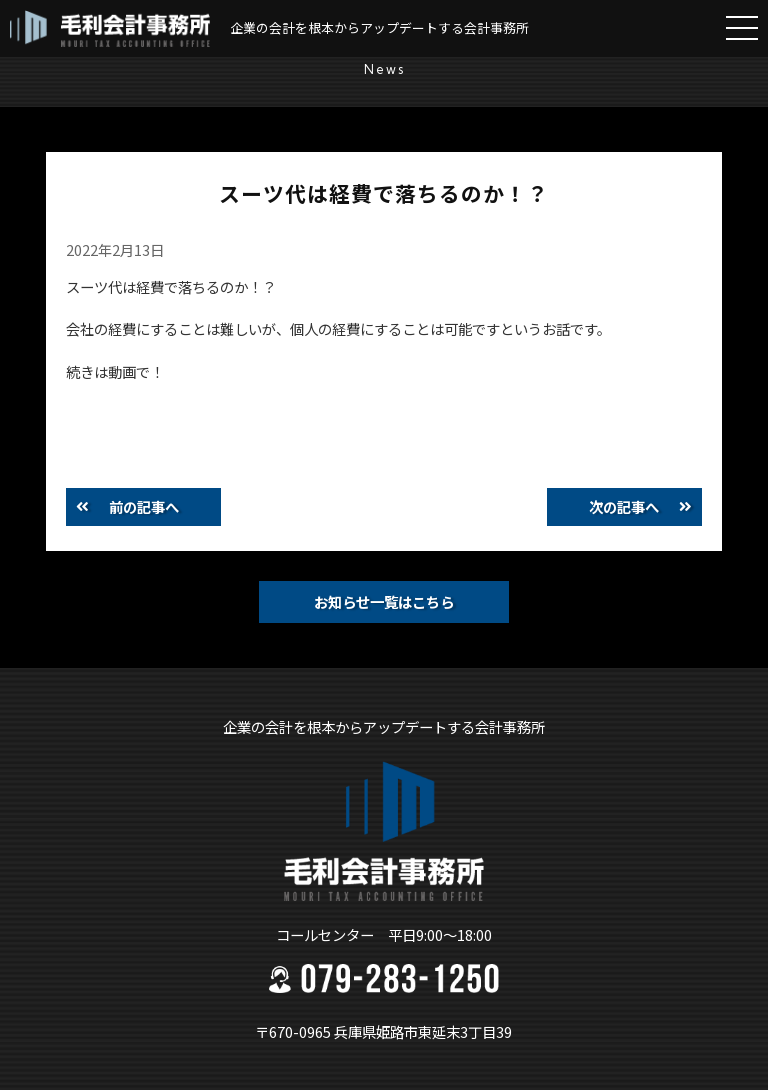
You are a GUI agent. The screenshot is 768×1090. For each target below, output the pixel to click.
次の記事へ (624, 506)
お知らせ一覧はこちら (384, 601)
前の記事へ (144, 506)
